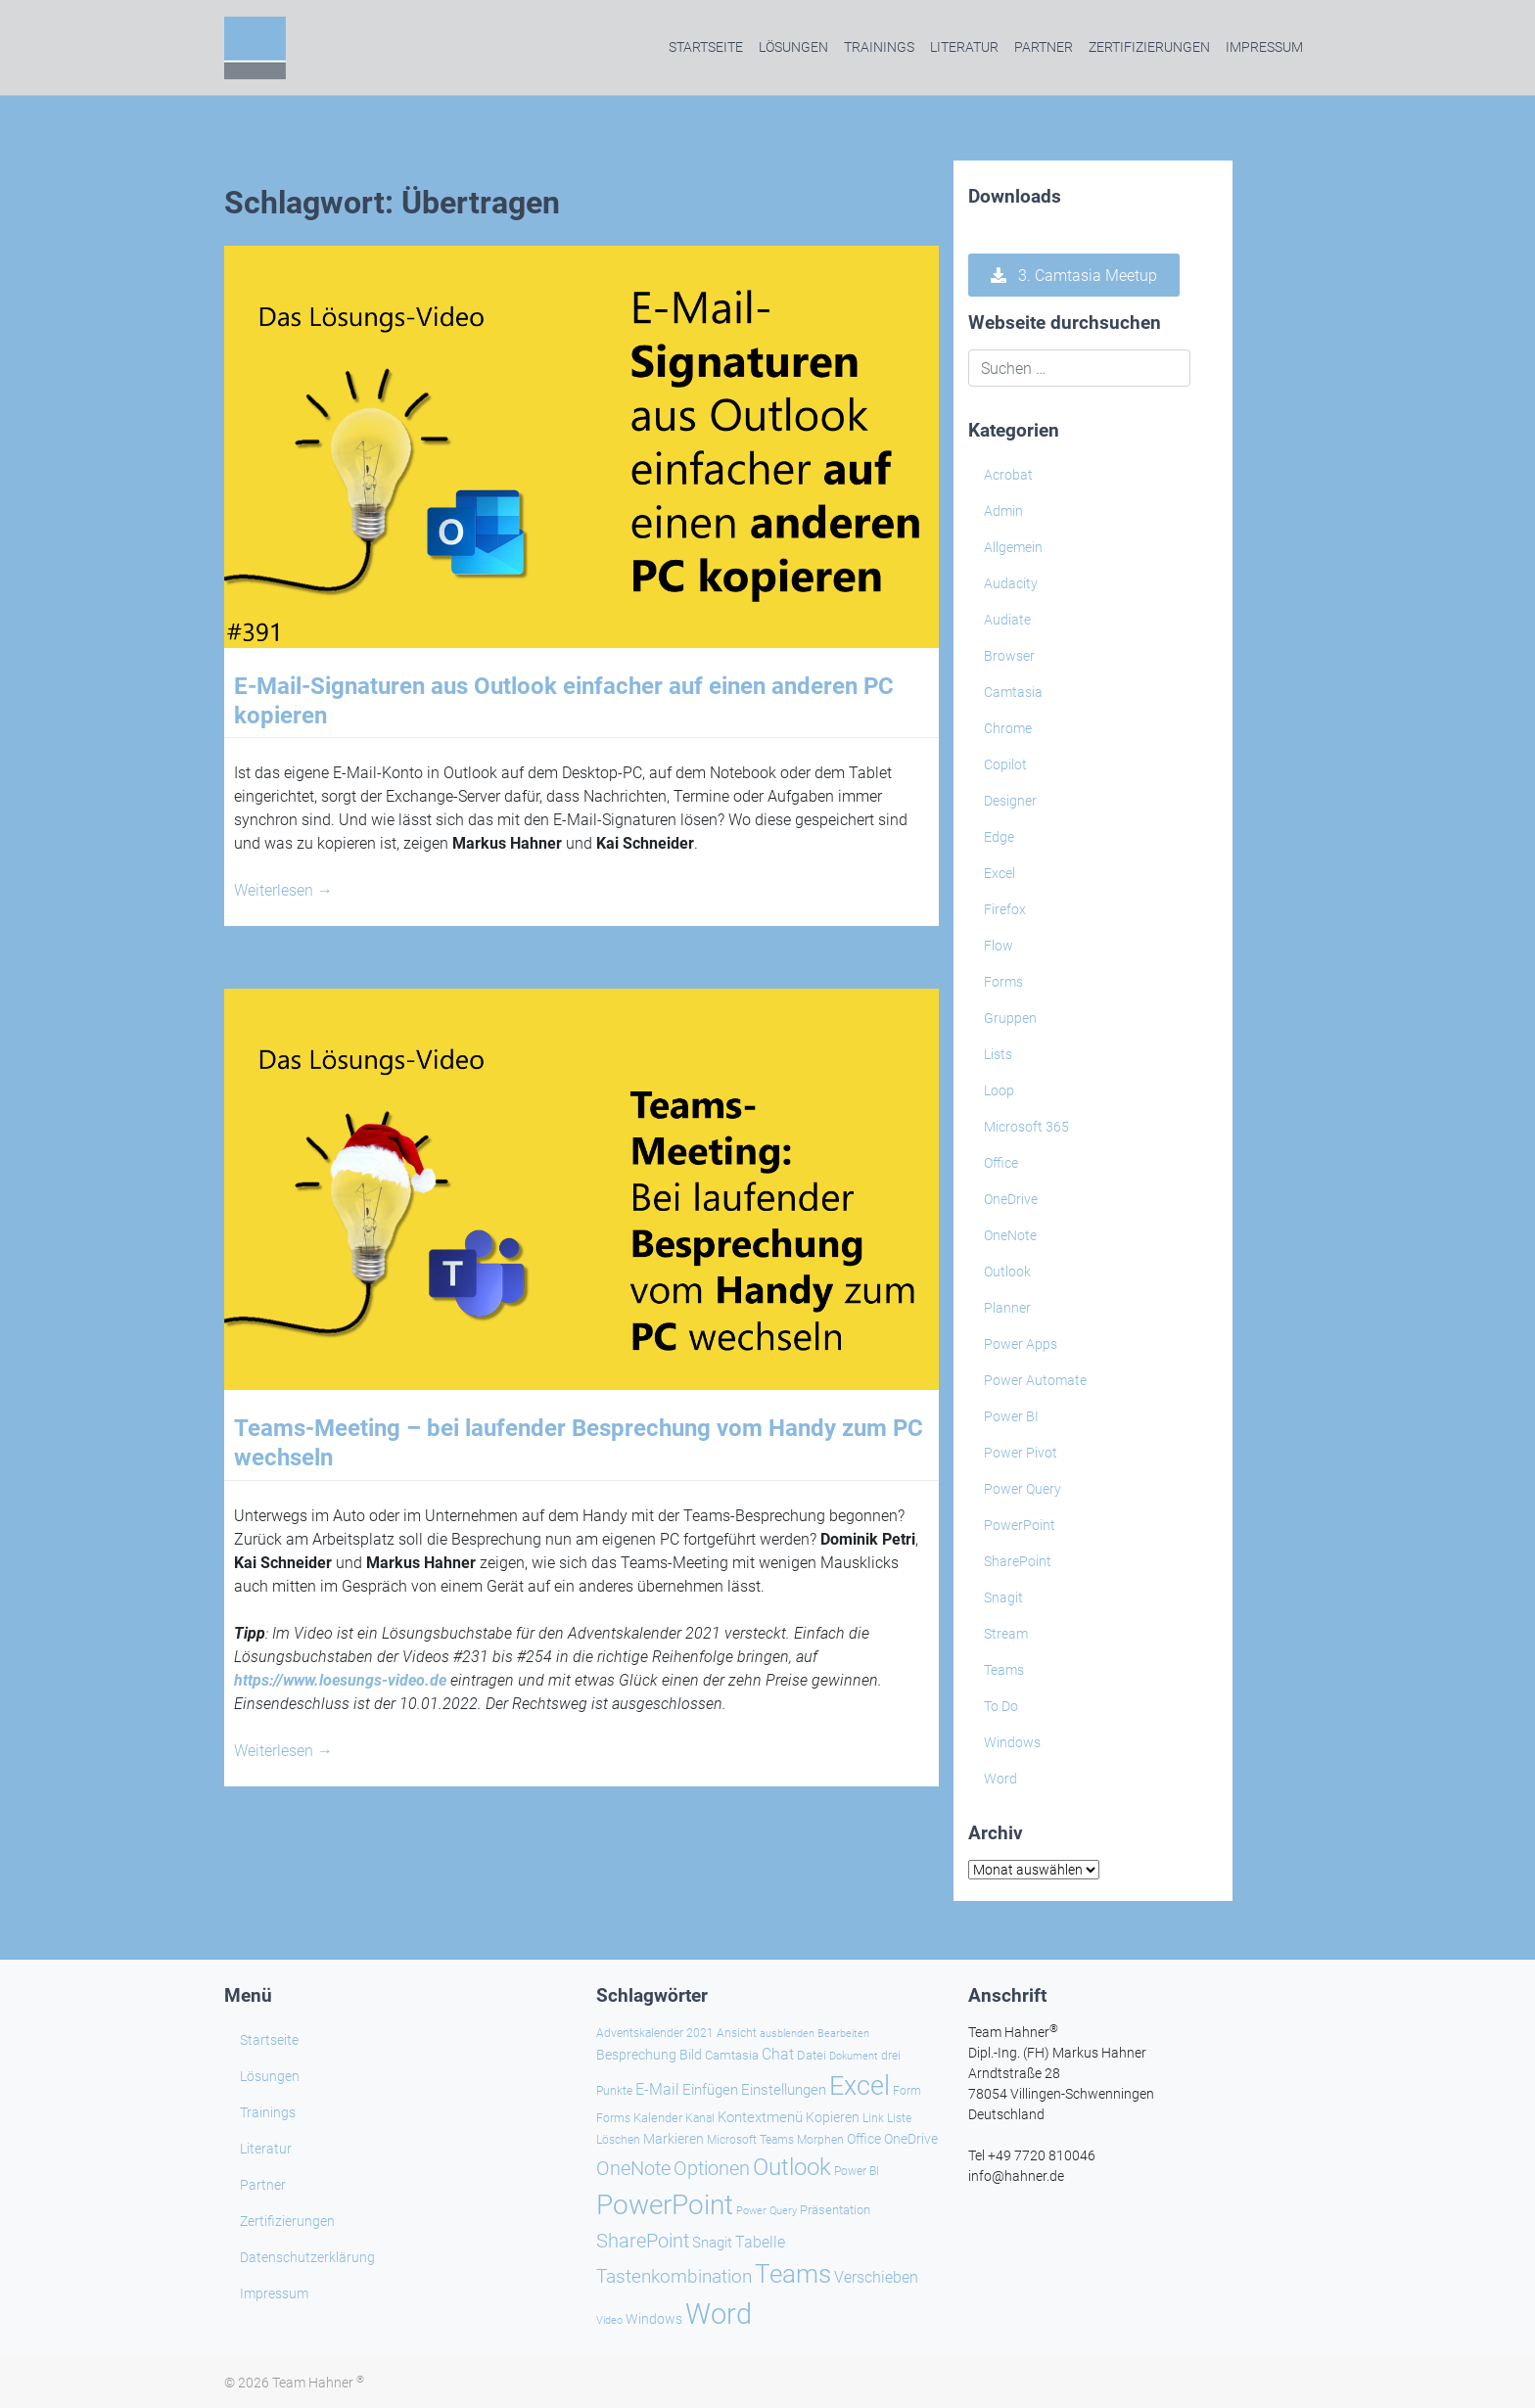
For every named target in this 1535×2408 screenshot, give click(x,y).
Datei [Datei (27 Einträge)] (811, 2055)
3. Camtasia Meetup (1074, 275)
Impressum (1264, 47)
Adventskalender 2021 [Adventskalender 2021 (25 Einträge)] (655, 2033)
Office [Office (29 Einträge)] (864, 2139)
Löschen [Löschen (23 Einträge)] (618, 2140)
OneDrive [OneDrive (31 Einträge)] (911, 2139)
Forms (1003, 982)
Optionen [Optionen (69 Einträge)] (712, 2168)
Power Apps (1020, 1344)
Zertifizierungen (1149, 47)
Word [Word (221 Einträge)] (718, 2314)
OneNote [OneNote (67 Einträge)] (633, 2168)
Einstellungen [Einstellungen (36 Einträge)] (783, 2090)
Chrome (1008, 728)
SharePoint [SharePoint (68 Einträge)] (642, 2240)
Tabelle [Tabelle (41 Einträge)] (760, 2242)
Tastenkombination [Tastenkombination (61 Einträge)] (674, 2276)
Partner (1043, 47)
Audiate (1007, 619)
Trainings (879, 47)
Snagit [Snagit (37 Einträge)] (712, 2242)
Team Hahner (318, 2382)
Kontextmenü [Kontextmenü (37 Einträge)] (760, 2117)
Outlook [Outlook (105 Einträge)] (792, 2167)
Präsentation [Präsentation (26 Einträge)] (835, 2209)
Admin (1003, 511)
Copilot (1005, 764)
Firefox (1005, 909)
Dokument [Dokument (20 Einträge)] (853, 2056)
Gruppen (1010, 1018)
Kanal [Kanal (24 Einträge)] (700, 2118)
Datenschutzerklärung (307, 2257)
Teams (1004, 1670)
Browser (1009, 656)
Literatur (964, 47)
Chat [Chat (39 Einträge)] (778, 2054)
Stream (1006, 1634)
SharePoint (1017, 1561)
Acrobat (1008, 475)
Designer (1010, 801)
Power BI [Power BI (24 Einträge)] (856, 2171)
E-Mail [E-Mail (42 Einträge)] (657, 2089)
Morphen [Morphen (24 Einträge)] (820, 2140)
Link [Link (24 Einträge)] (873, 2118)
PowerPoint (1019, 1525)
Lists (998, 1054)
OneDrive (1011, 1199)
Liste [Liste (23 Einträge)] (899, 2118)
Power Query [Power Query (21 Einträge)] (766, 2210)
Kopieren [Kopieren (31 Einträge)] (833, 2117)
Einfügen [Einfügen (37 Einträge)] (710, 2090)
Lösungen (793, 47)
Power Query (1022, 1489)
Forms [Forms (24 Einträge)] (613, 2118)
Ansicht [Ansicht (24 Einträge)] (737, 2033)
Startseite (706, 47)
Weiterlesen (283, 890)
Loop (999, 1090)
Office (1001, 1163)
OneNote (1010, 1235)
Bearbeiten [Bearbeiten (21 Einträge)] (843, 2033)
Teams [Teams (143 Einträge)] (793, 2274)
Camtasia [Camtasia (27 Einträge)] (732, 2055)
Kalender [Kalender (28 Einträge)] (657, 2117)
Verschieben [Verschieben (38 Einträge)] (876, 2278)
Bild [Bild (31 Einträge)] (690, 2054)
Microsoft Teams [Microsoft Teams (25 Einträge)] (750, 2140)
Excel (999, 873)
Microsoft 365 (1026, 1127)
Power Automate (1035, 1380)
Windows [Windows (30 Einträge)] (654, 2319)
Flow (998, 945)
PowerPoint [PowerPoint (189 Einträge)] (664, 2205)
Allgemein (1013, 547)
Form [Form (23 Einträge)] (907, 2091)
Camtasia (1013, 692)
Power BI (1011, 1416)
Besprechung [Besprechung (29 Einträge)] (636, 2054)
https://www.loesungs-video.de (340, 1680)
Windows (1012, 1742)
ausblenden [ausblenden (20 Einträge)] (787, 2033)
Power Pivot (1020, 1452)
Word (1000, 1778)
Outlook (1007, 1271)
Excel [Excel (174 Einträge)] (859, 2086)
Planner (1007, 1308)
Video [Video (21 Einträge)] (609, 2320)
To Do (1001, 1706)
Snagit (1003, 1597)
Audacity (1011, 583)
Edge (999, 837)
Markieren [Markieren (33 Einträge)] (673, 2139)
